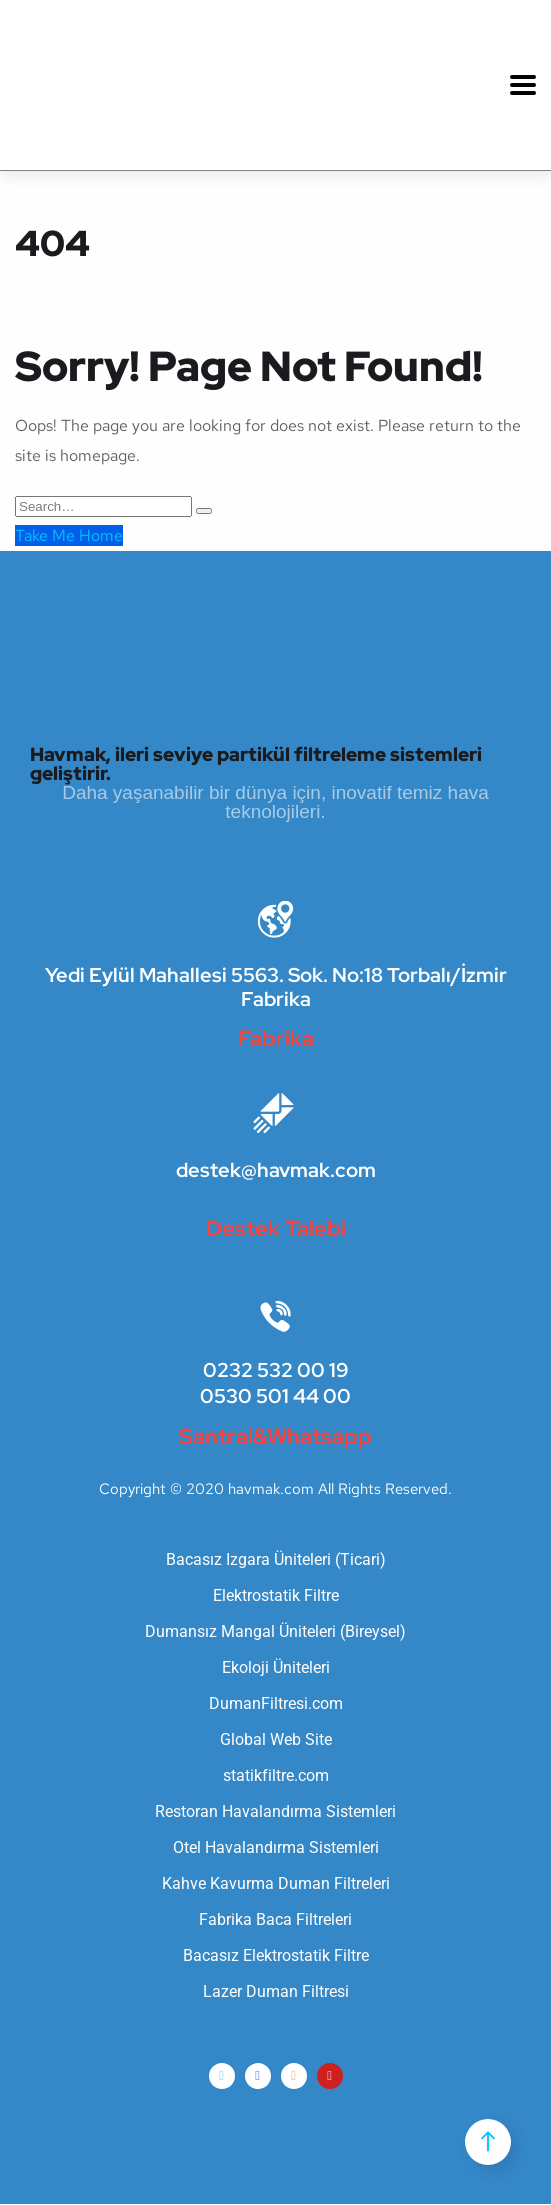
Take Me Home (69, 535)
